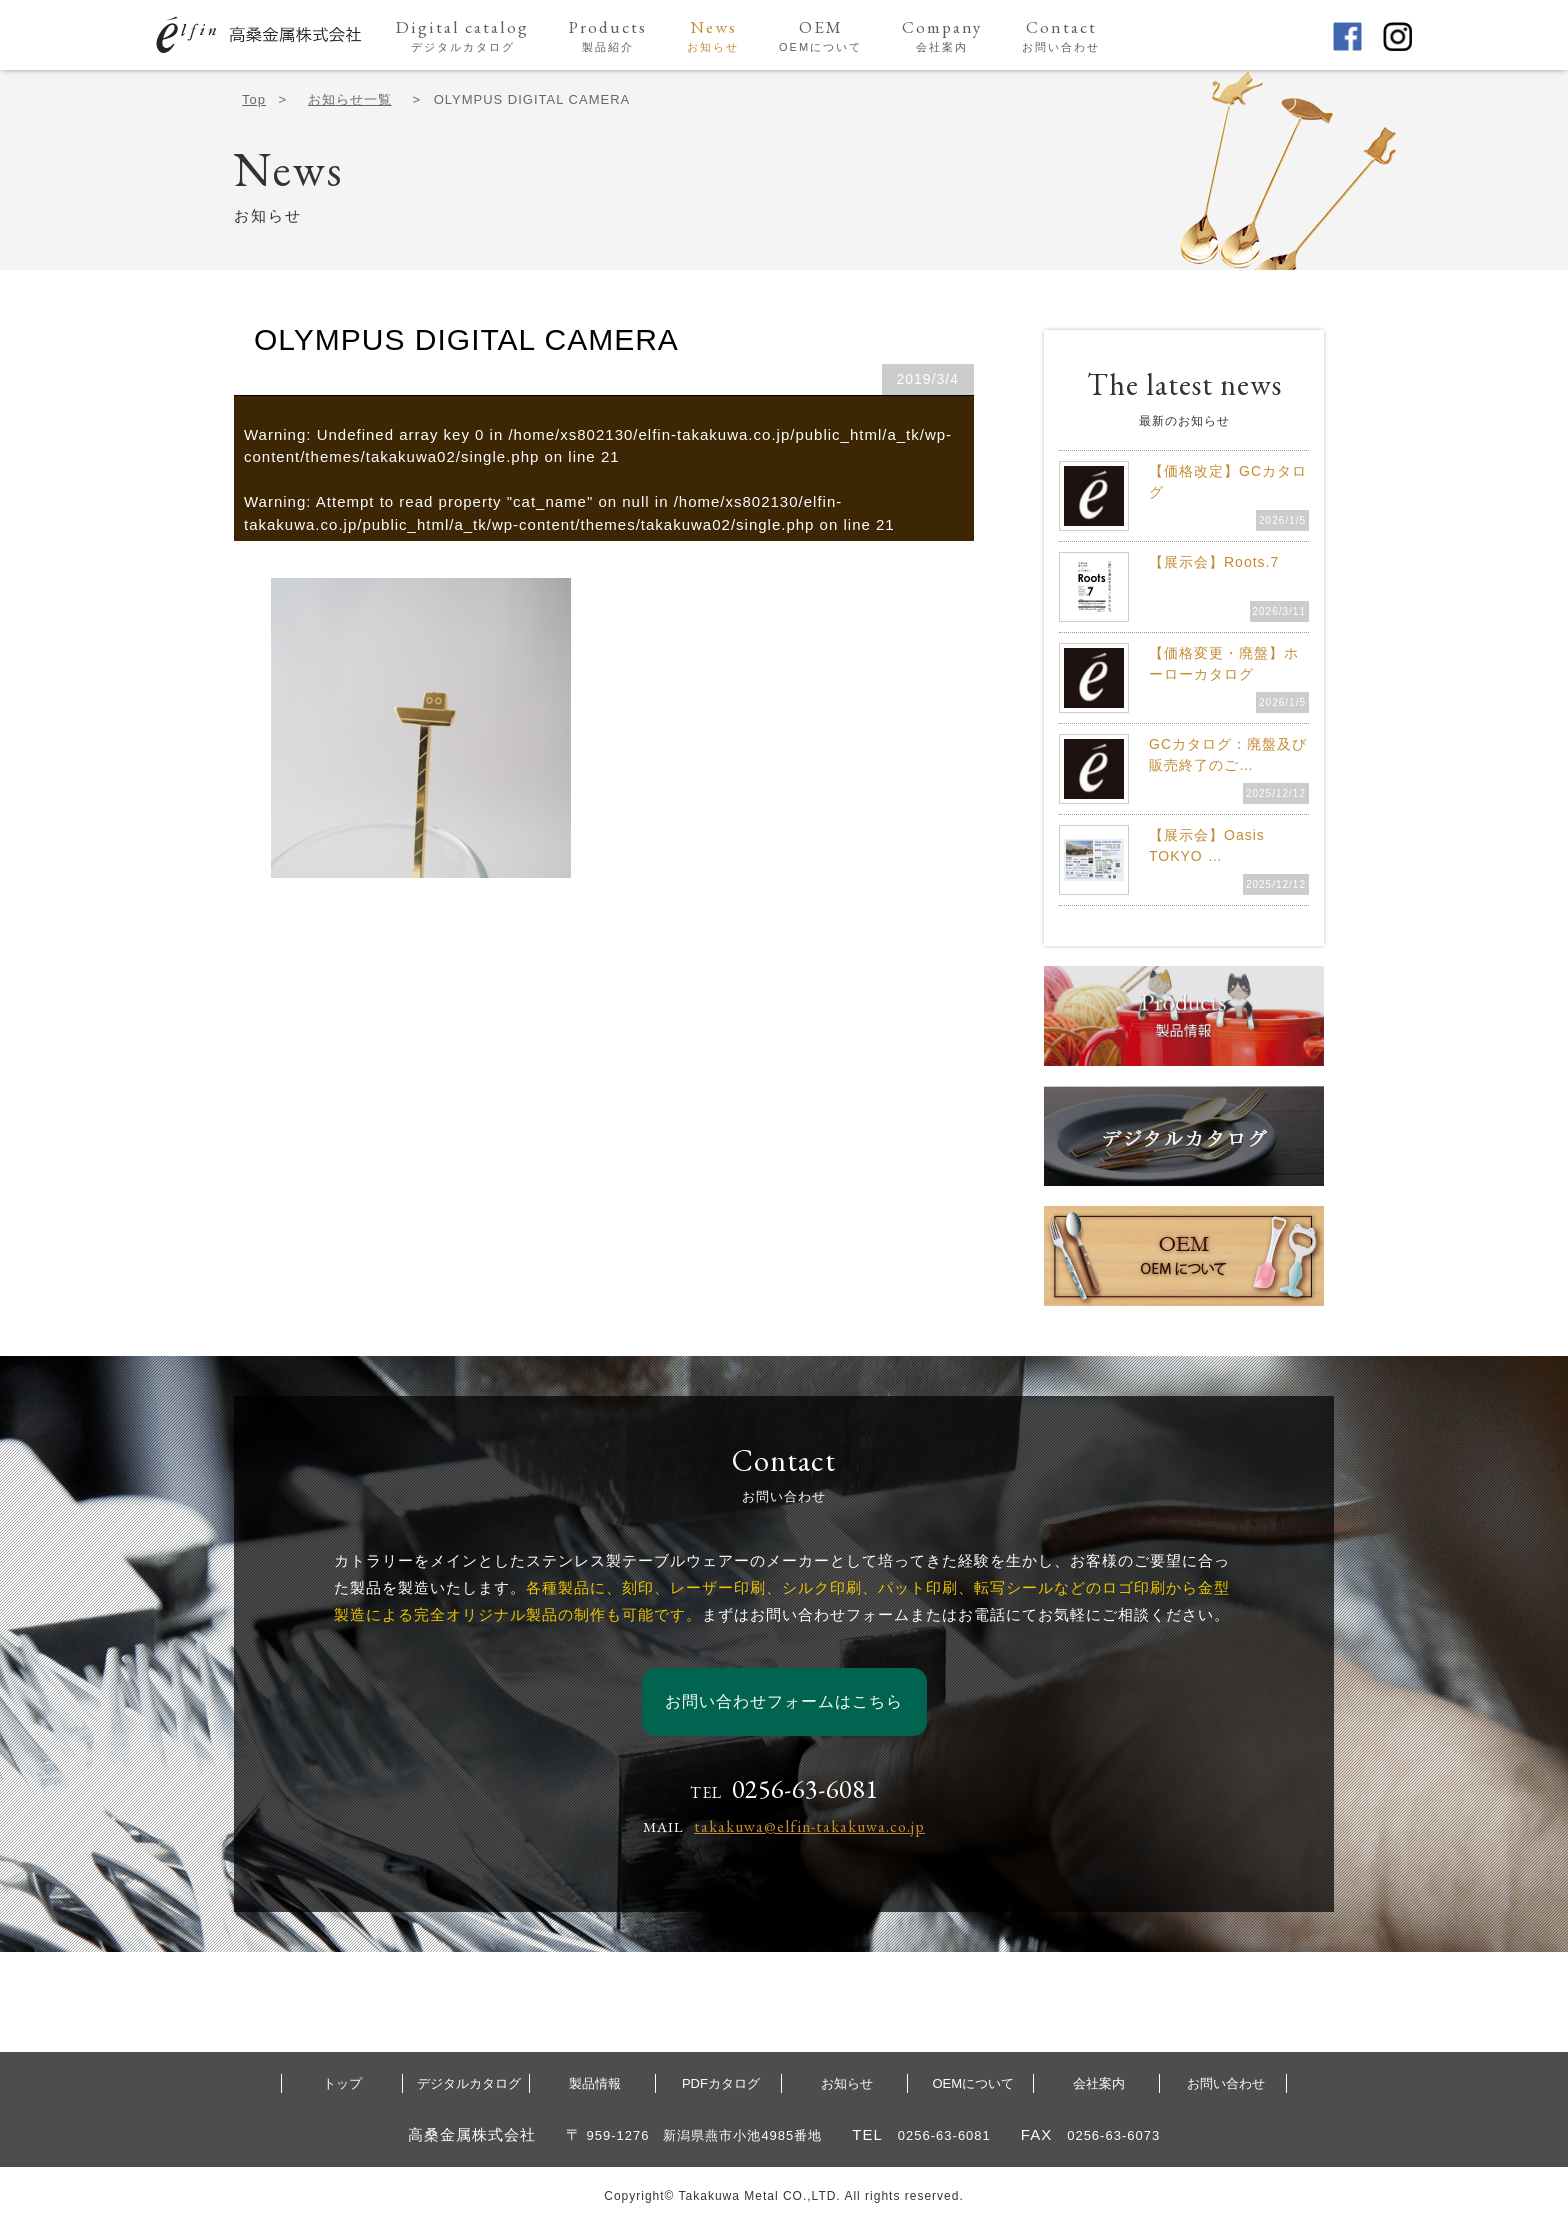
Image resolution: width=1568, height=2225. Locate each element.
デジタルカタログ (469, 2083)
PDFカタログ (721, 2083)
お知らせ (847, 2083)
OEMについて (973, 2083)
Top (254, 99)
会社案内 (1099, 2083)
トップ (342, 2083)
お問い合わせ (1226, 2083)
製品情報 (595, 2083)
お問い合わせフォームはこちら (784, 1701)
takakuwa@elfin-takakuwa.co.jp (809, 1826)
